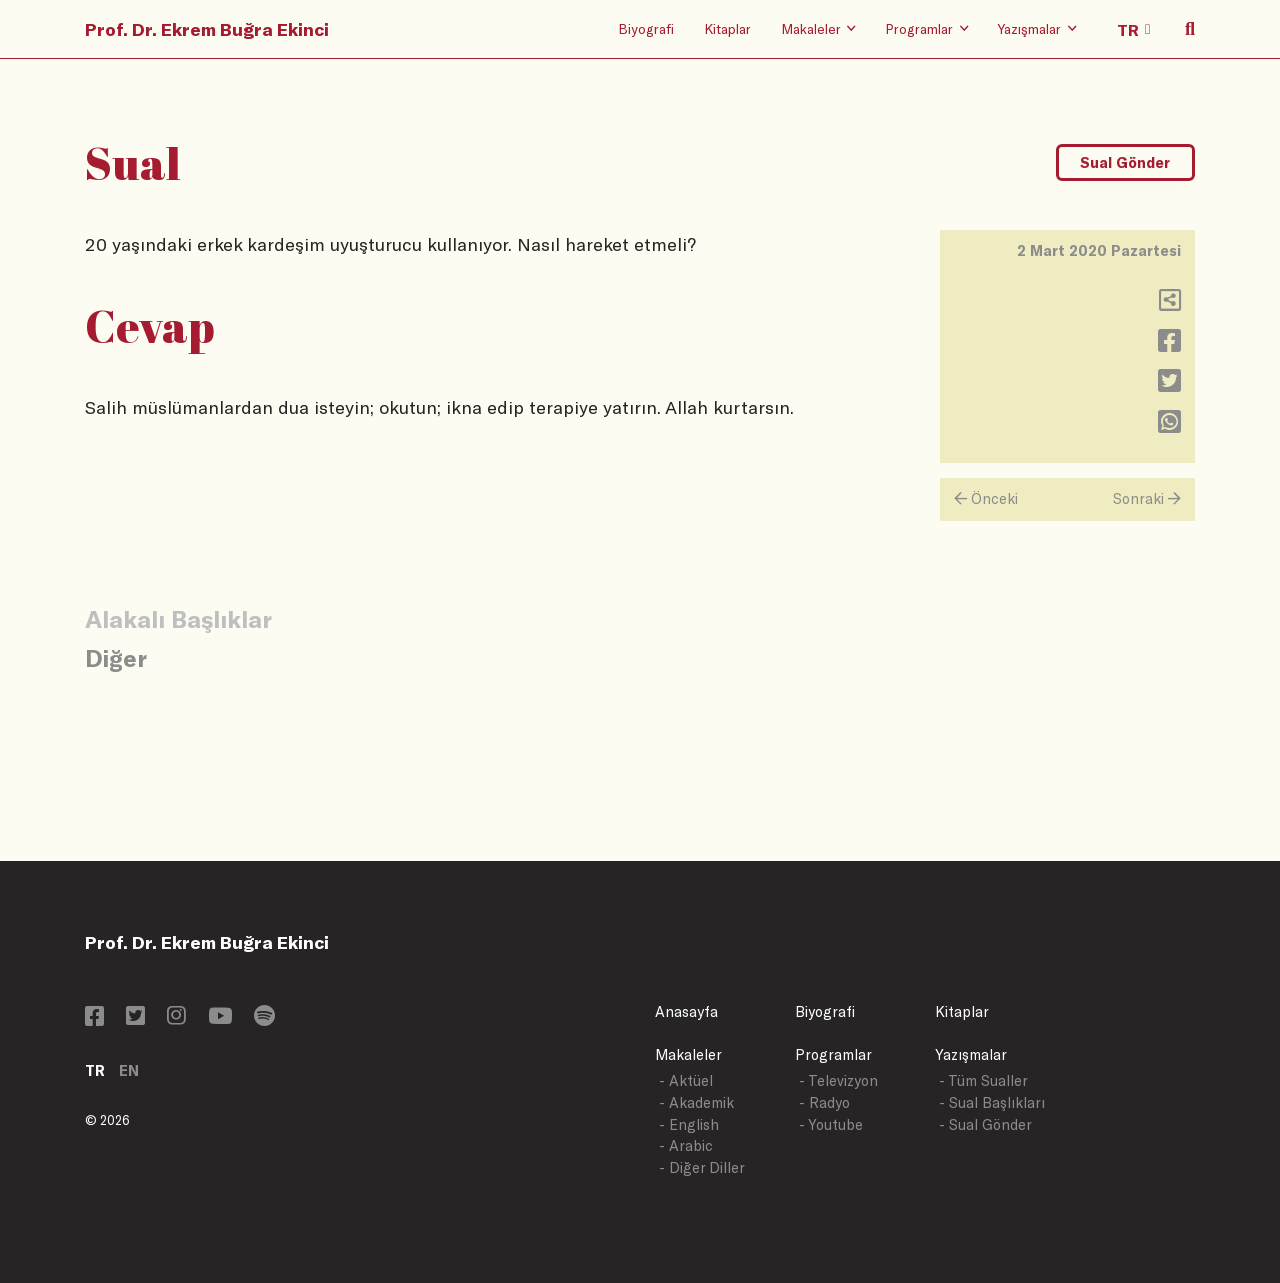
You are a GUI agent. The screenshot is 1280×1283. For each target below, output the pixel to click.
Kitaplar (727, 28)
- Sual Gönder (985, 1124)
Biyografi (646, 28)
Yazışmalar (971, 1054)
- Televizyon (838, 1080)
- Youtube (831, 1124)
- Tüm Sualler (983, 1080)
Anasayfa (686, 1011)
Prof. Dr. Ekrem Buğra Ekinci (207, 29)
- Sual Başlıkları (992, 1102)
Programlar (833, 1054)
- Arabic (686, 1145)
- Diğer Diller (702, 1167)
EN (129, 1070)
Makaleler (688, 1054)
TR (95, 1070)
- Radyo (824, 1102)
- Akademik (696, 1102)
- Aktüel (686, 1080)
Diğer (116, 657)
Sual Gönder (1125, 162)
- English (689, 1124)
